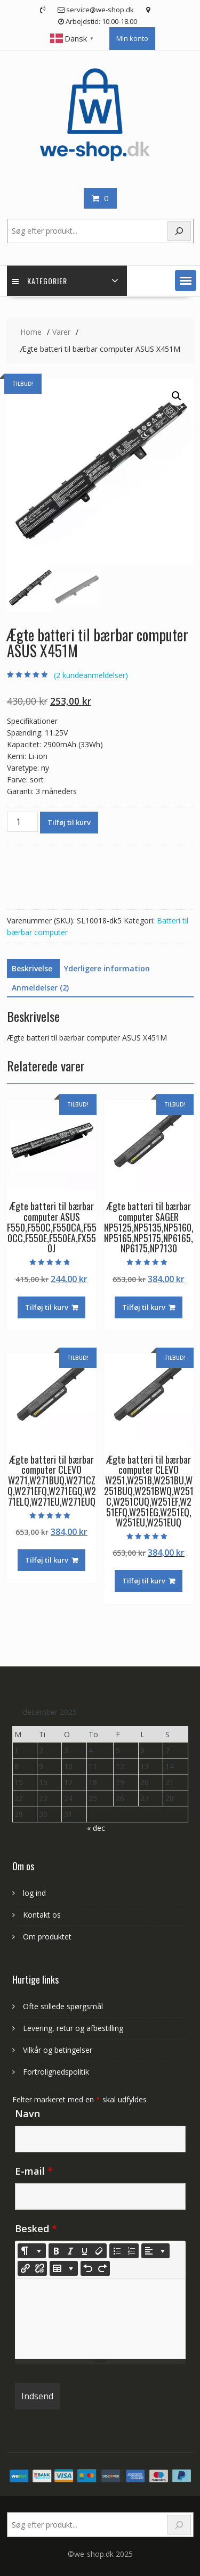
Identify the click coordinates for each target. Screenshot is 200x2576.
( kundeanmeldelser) (91, 675)
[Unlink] (39, 2268)
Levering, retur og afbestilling (73, 2028)
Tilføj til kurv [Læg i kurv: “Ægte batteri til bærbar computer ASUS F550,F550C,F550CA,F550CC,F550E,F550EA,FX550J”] (46, 1307)
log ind (34, 1893)
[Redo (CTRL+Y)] (102, 2268)
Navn (27, 2113)
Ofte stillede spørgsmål (63, 2006)
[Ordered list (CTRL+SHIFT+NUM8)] (131, 2250)
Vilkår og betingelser (57, 2050)
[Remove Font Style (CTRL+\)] (99, 2250)
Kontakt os (42, 1915)
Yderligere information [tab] (107, 968)
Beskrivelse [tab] (32, 968)
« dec (96, 1828)
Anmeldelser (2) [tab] (40, 987)
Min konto (132, 38)
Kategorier (39, 280)
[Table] (64, 2268)
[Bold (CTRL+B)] (56, 2250)
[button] (185, 280)
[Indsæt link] (25, 2268)
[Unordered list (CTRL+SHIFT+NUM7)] (116, 2250)
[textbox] (100, 2319)
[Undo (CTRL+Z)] (88, 2268)
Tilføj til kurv (69, 822)
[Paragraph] (155, 2250)
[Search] (179, 2524)
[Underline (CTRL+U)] (84, 2250)
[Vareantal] (22, 822)
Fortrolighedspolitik (56, 2072)
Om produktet (47, 1936)
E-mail (34, 2171)
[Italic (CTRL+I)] (70, 2250)
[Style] (32, 2250)
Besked (36, 2228)
